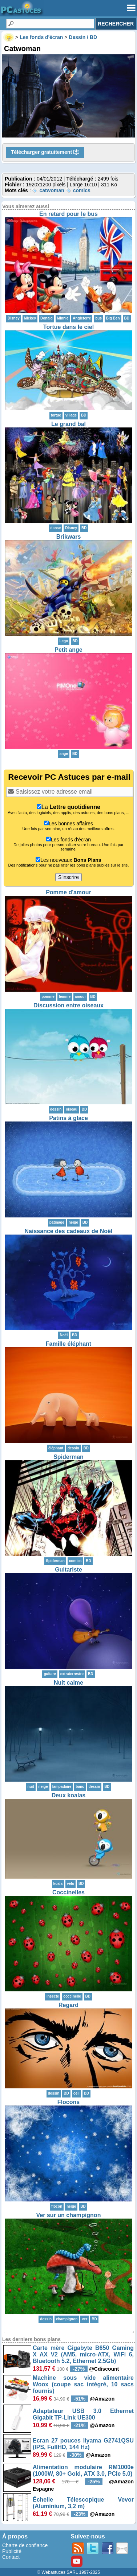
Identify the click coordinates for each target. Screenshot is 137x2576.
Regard (68, 2005)
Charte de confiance (25, 2545)
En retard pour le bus (68, 214)
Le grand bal (68, 424)
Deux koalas (68, 1795)
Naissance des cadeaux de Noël (69, 1231)
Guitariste (68, 1569)
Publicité (11, 2551)
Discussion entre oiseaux (68, 1005)
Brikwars (68, 537)
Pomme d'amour (68, 892)
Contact (11, 2557)
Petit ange (68, 650)
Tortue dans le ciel (68, 327)
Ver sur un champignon (68, 2215)
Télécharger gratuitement (45, 152)
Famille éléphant (68, 1344)
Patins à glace (68, 1118)
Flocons (68, 2102)
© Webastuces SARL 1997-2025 (68, 2572)
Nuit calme (68, 1683)
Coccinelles (68, 1892)
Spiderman (68, 1457)
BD (126, 318)
